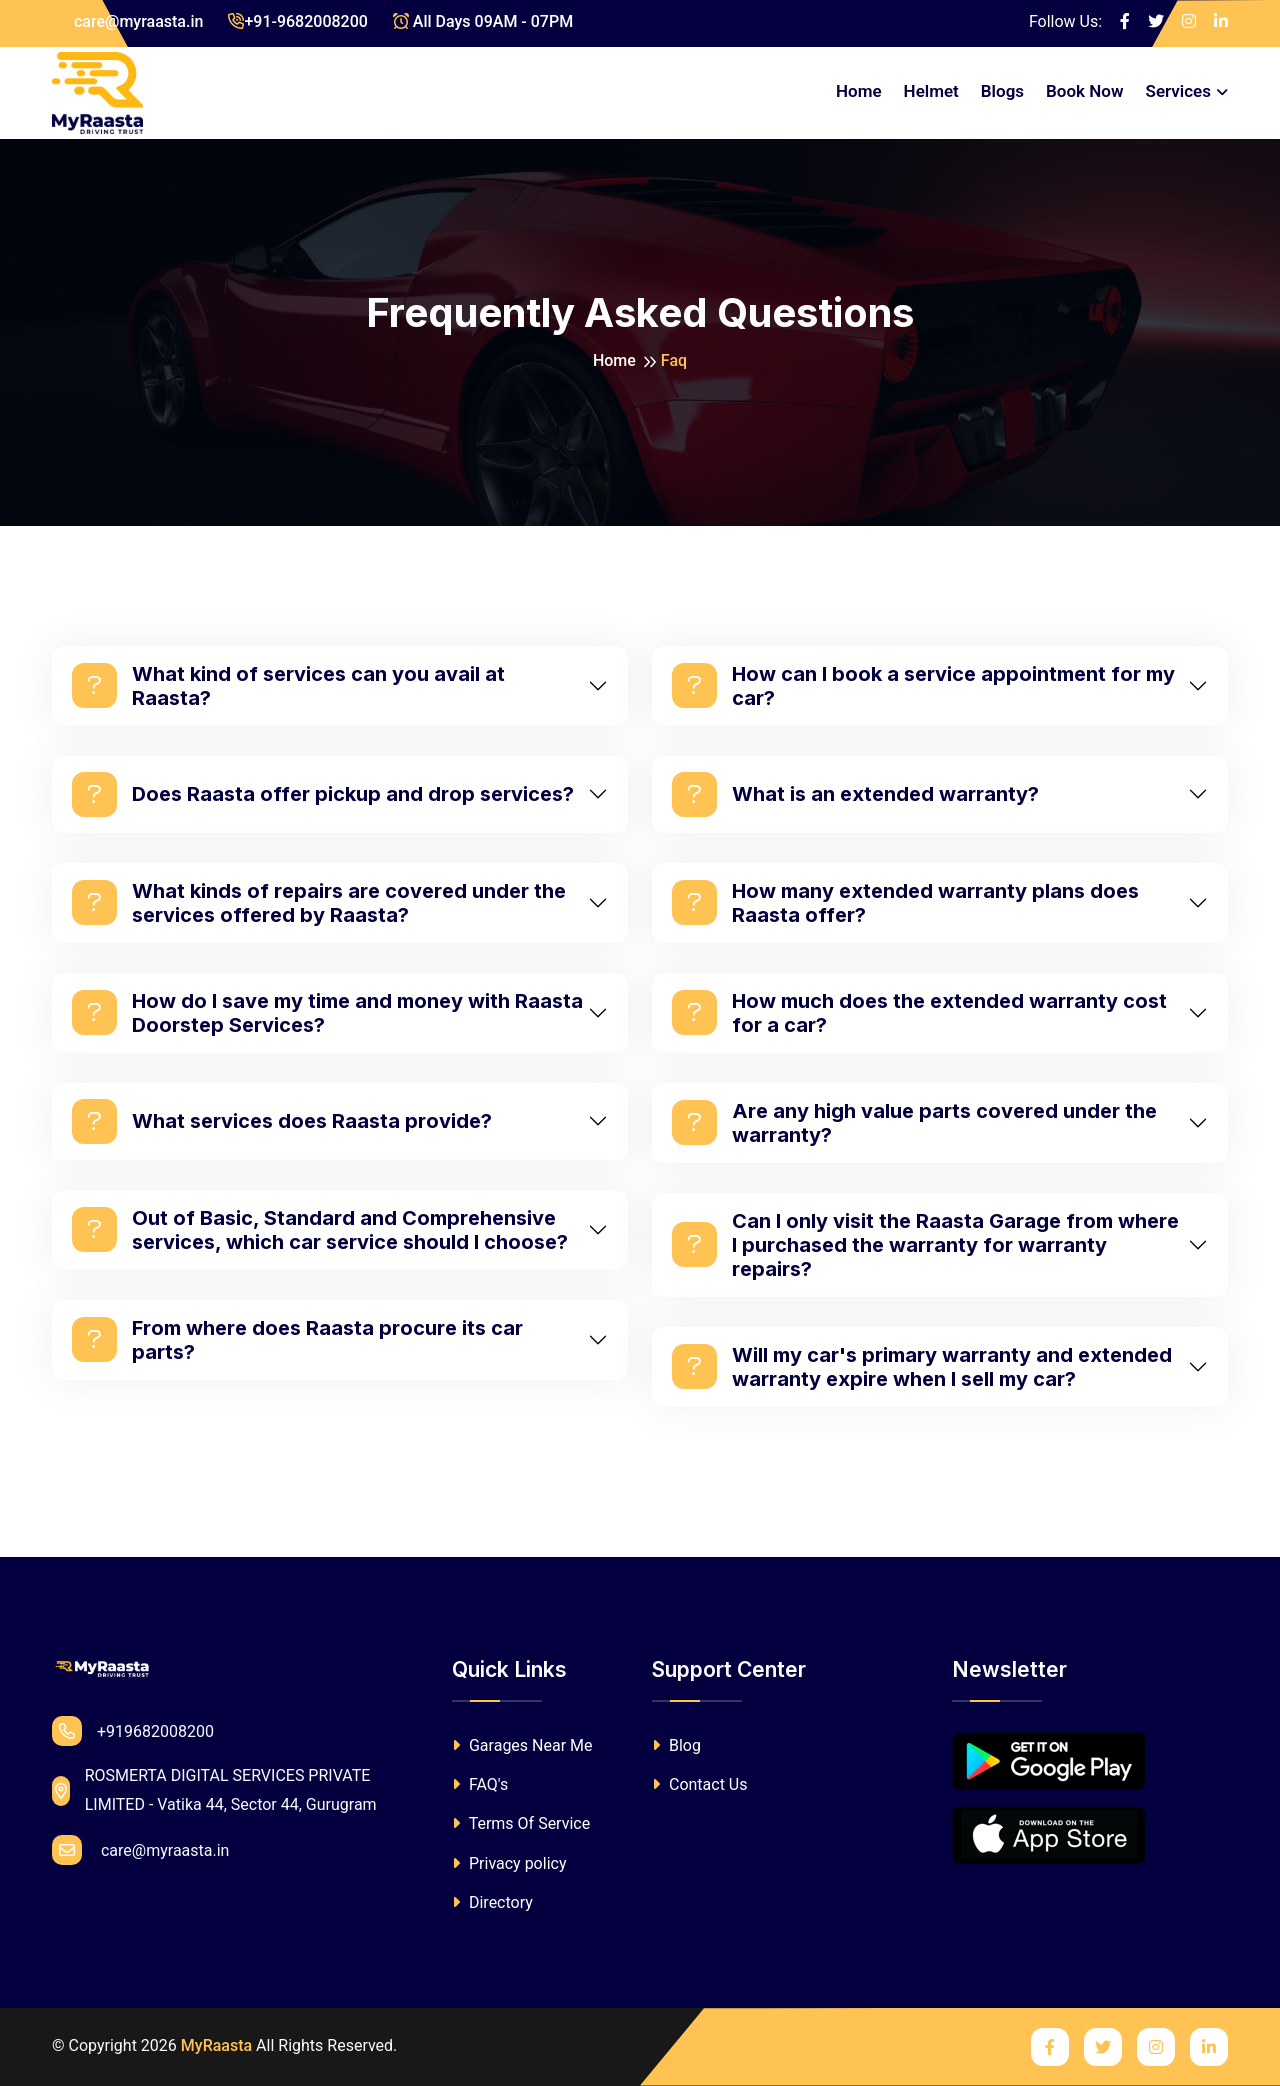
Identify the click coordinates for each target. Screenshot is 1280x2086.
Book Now (1084, 91)
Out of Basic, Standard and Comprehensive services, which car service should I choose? (320, 1230)
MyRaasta (216, 2045)
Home (859, 91)
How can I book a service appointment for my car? (923, 686)
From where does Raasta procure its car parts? (297, 1340)
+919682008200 (133, 1731)
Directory (492, 1902)
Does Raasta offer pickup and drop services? (323, 794)
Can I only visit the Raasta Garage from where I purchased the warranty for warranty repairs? (925, 1245)
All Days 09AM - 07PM (483, 21)
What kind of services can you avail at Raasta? (288, 686)
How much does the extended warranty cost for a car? (919, 1013)
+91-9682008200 (297, 21)
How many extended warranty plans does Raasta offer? (905, 903)
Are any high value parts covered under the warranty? (914, 1123)
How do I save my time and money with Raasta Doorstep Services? (327, 1013)
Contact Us (700, 1784)
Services (1178, 91)
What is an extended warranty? (855, 794)
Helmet (931, 91)
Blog (676, 1745)
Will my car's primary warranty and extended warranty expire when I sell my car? (922, 1367)
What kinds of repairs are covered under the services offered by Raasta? (319, 903)
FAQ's (480, 1784)
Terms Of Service (521, 1823)
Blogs (1002, 91)
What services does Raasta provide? (282, 1121)
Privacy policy (509, 1863)
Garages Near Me (522, 1745)
